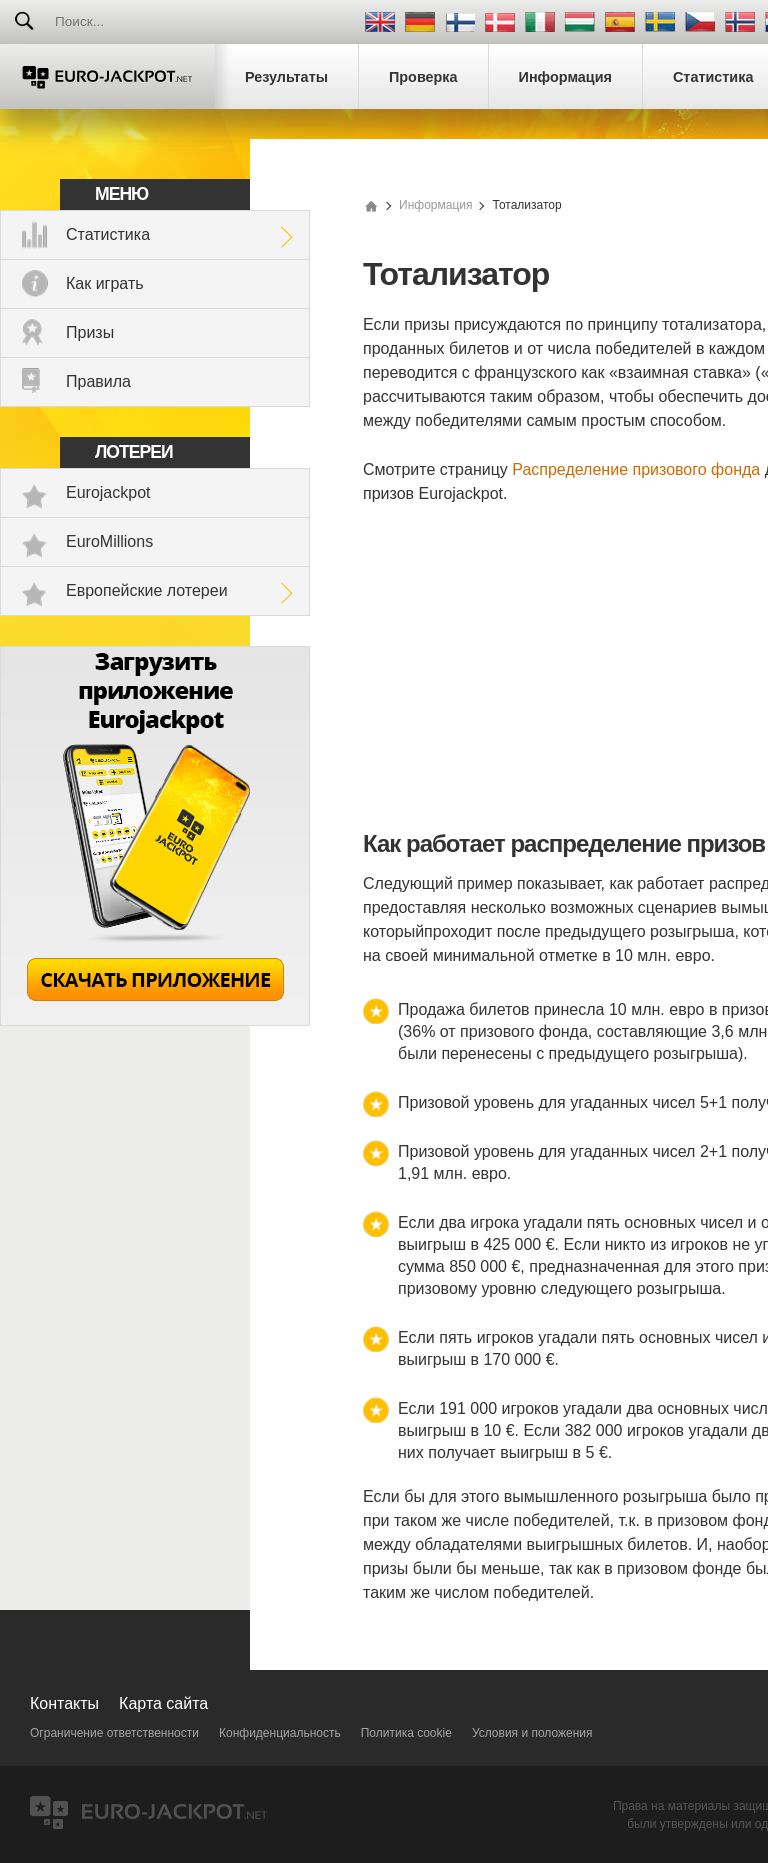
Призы (90, 332)
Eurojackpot (108, 492)
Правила (98, 381)
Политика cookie (406, 1733)
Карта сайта (163, 1703)
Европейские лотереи (147, 590)
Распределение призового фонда (636, 469)
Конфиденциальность (280, 1733)
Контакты (64, 1703)
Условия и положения (532, 1733)
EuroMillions (109, 541)
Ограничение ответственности (114, 1733)
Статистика (108, 234)
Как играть (105, 283)
